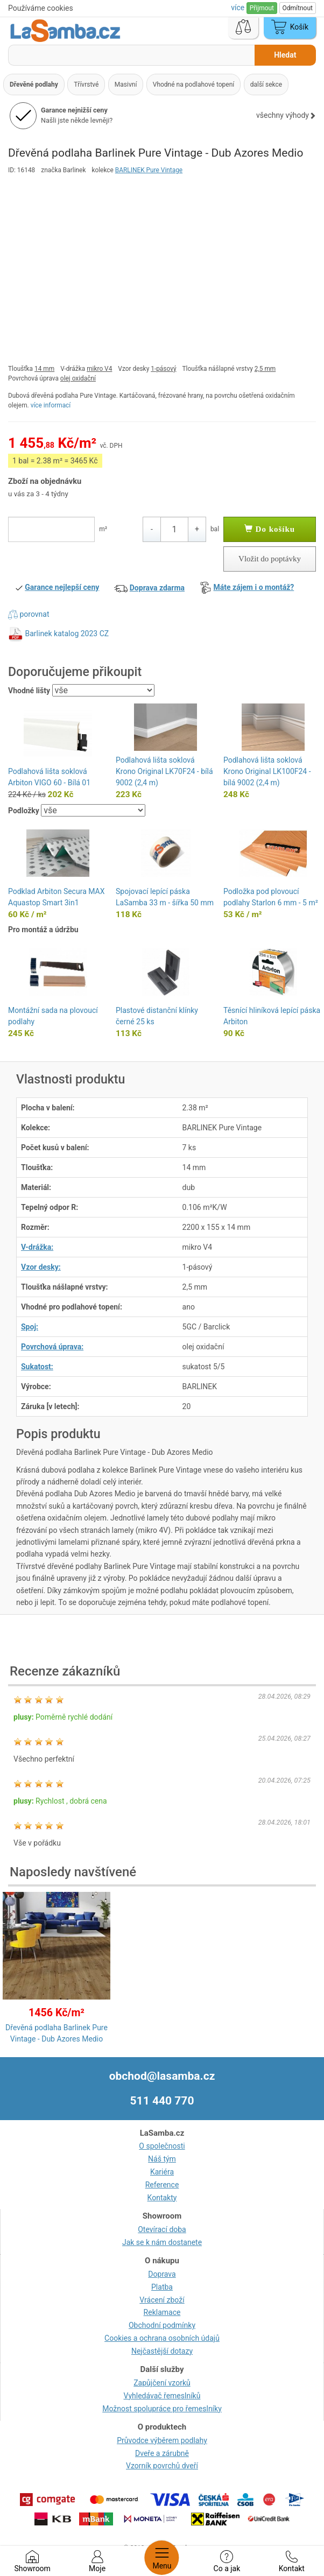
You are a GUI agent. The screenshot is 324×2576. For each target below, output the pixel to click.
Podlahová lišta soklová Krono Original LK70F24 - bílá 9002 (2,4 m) (164, 771)
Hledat (285, 55)
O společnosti (162, 2146)
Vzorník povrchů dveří (162, 2465)
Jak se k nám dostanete (162, 2242)
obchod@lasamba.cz (162, 2076)
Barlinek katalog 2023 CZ (67, 633)
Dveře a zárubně (162, 2453)
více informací (51, 405)
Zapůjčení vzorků (162, 2382)
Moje (97, 2561)
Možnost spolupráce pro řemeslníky (162, 2408)
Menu (161, 2557)
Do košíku (269, 529)
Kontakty (162, 2197)
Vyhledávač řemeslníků (162, 2395)
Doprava (161, 2274)
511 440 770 (162, 2100)
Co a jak (227, 2561)
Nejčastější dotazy (162, 2351)
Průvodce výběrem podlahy (162, 2440)
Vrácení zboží (161, 2300)
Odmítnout (298, 8)
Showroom (33, 2561)
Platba (162, 2287)
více (238, 7)
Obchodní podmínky (162, 2325)
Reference (162, 2184)
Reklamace (162, 2312)
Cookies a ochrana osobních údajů (162, 2338)
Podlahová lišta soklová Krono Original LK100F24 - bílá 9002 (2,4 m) (267, 771)
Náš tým (162, 2159)
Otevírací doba (162, 2229)
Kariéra (162, 2171)
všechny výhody (286, 115)
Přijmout (262, 8)
